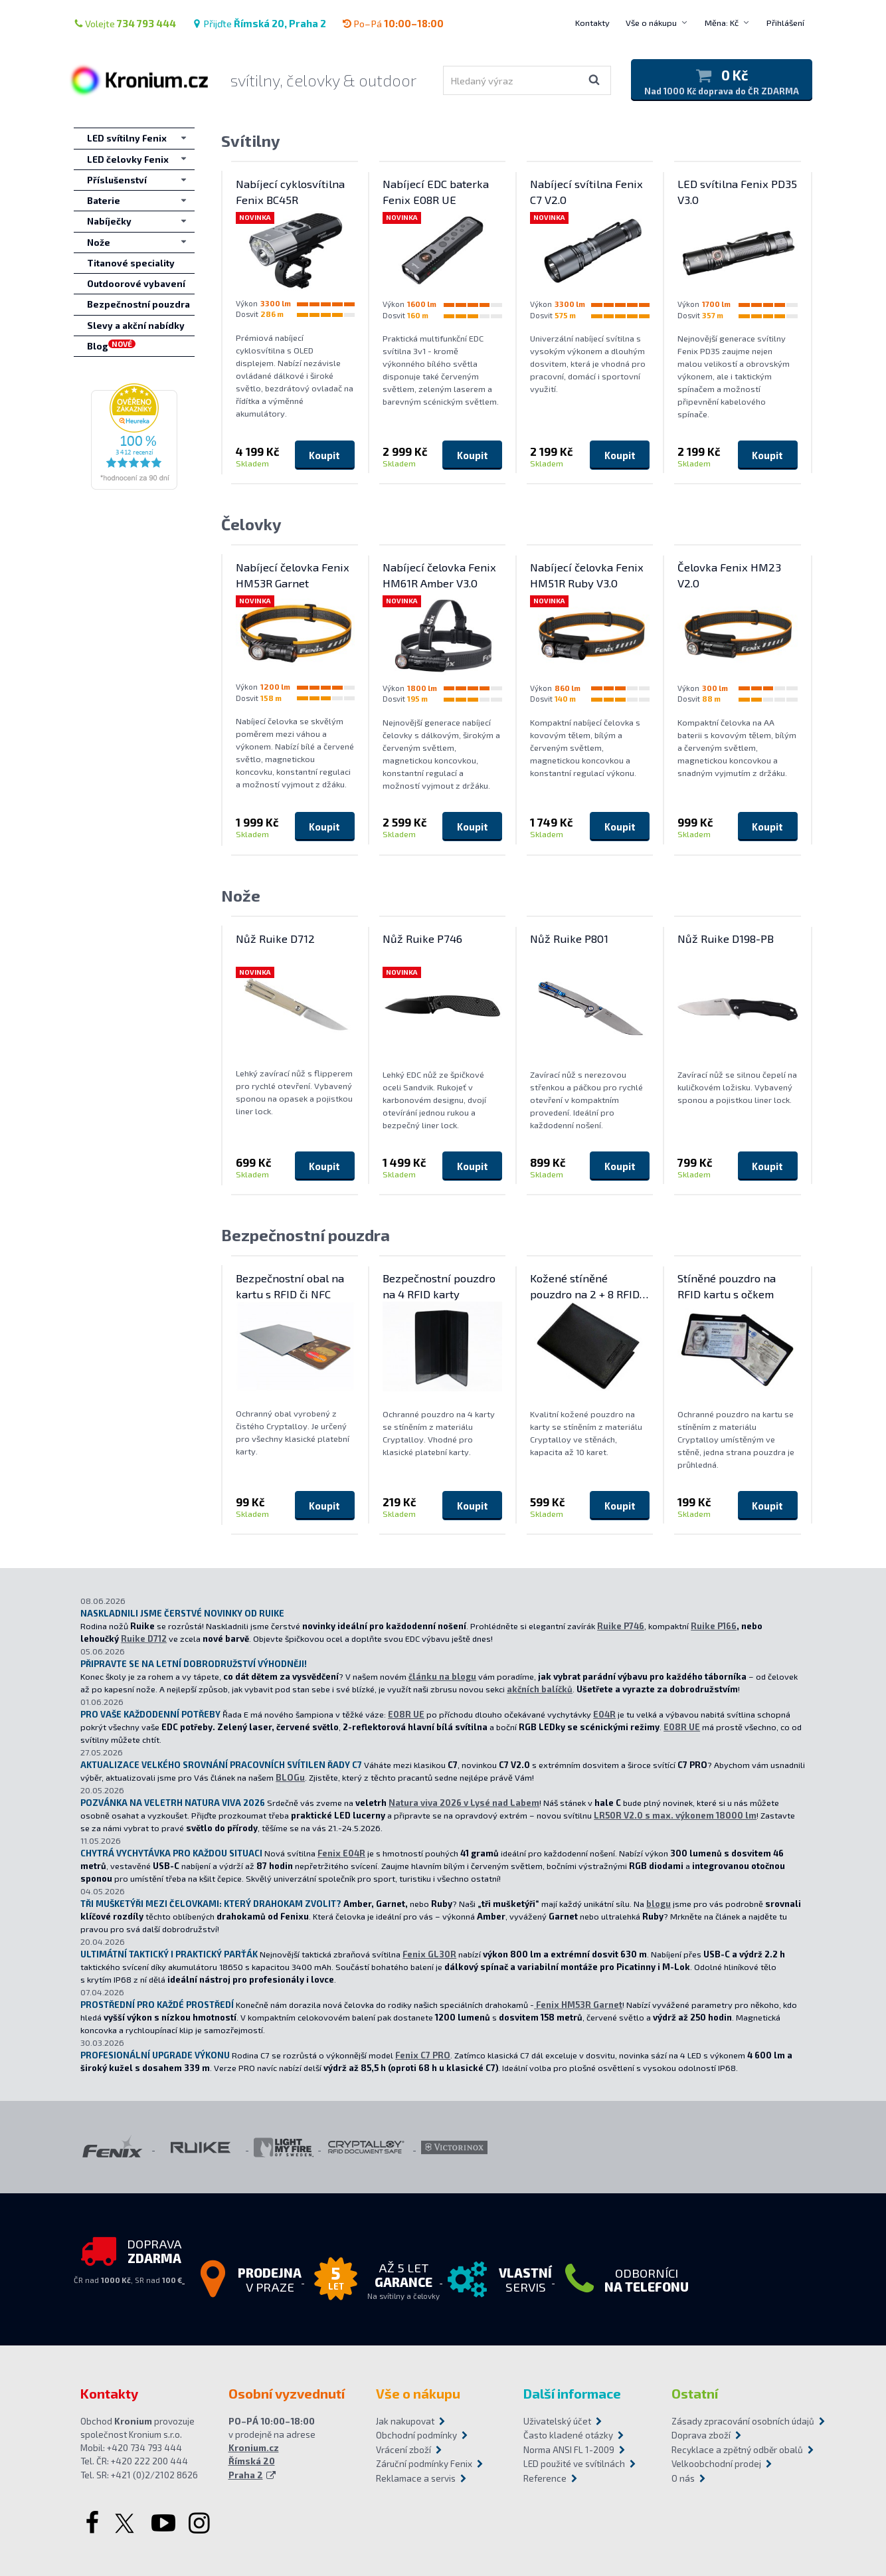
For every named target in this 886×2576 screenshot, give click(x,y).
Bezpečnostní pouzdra (305, 1234)
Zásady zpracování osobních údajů (738, 2421)
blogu (658, 1903)
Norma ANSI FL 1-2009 (568, 2449)
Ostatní (694, 2393)
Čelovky (251, 524)
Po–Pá (393, 23)
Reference (545, 2478)
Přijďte (259, 23)
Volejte (125, 23)
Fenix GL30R (429, 1954)
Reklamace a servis (416, 2478)
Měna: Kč (722, 22)
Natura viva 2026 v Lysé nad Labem (464, 1802)
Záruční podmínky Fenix (424, 2463)
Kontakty (592, 22)
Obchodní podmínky (416, 2435)
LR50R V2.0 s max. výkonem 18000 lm (675, 1815)
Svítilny (250, 140)
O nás (683, 2478)
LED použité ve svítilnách (574, 2463)
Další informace (572, 2393)
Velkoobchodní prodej (716, 2463)
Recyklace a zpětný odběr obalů (737, 2449)
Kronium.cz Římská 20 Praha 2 (253, 2461)
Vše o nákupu (651, 22)
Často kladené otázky (568, 2435)
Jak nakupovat (405, 2421)
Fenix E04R (341, 1853)
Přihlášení (785, 22)
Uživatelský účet (557, 2421)
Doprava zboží (701, 2435)
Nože (240, 895)
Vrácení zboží (403, 2449)
